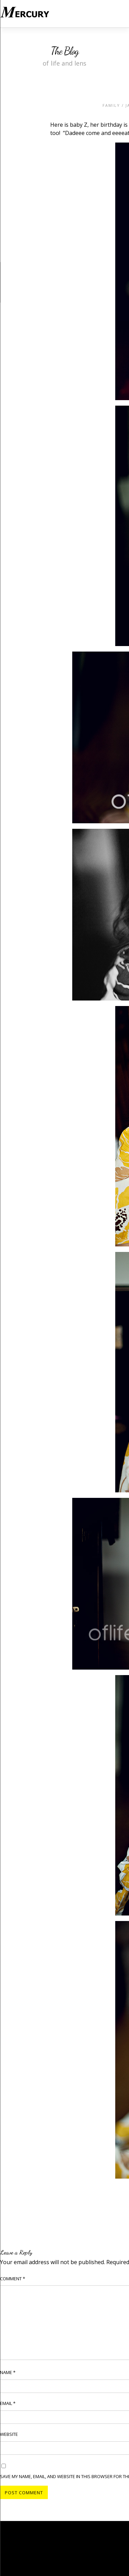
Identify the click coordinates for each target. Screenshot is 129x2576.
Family (111, 105)
